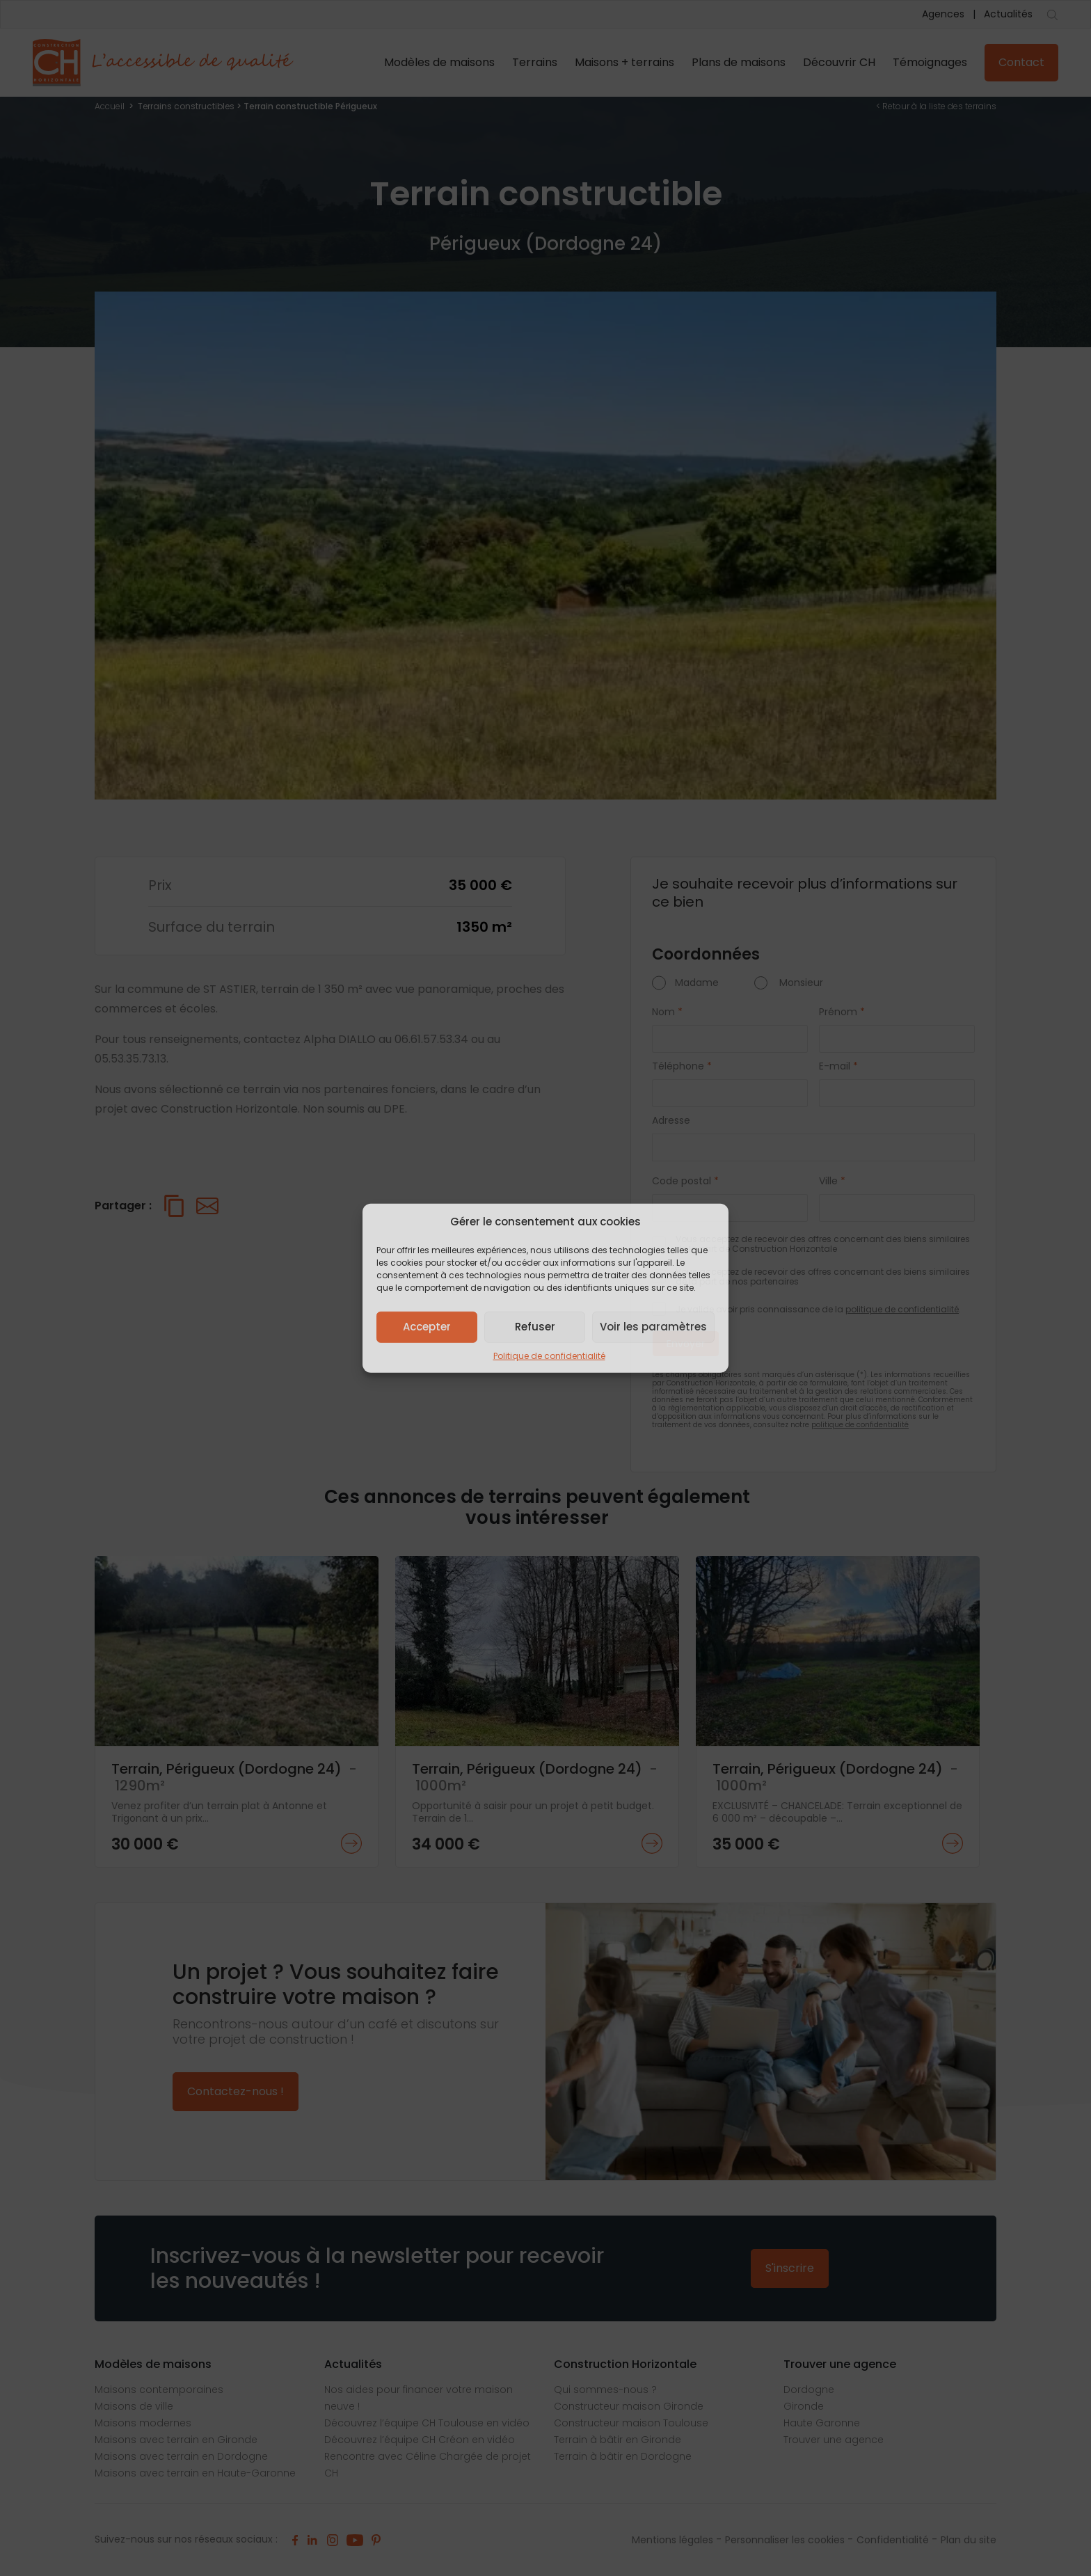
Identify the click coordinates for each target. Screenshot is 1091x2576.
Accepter (427, 1326)
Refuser (535, 1326)
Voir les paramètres (653, 1326)
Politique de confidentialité (549, 1355)
